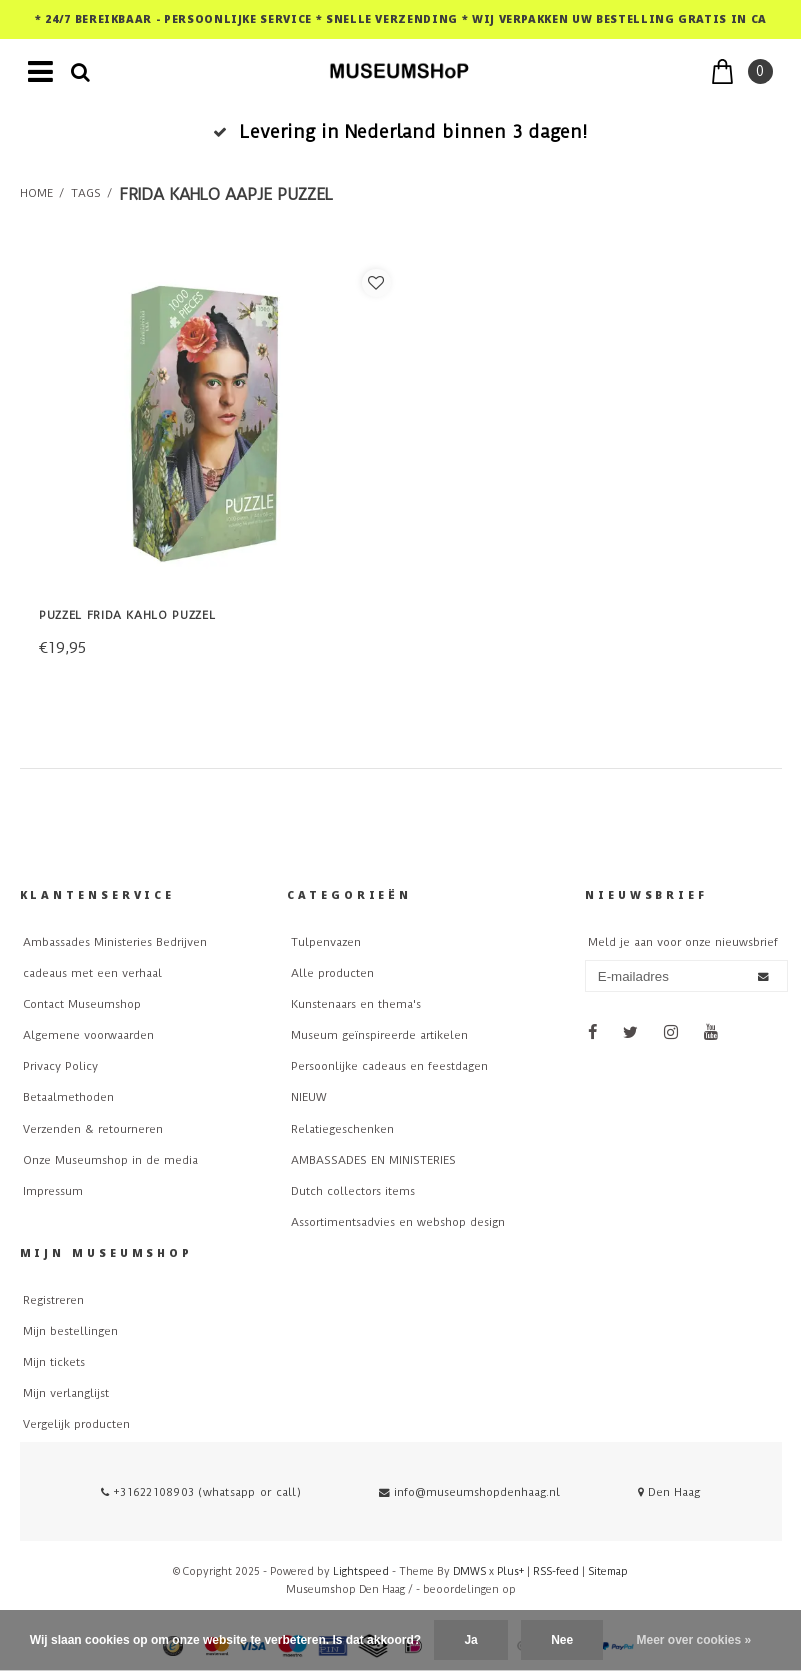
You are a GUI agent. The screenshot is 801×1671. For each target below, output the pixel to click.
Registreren (53, 1300)
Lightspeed (361, 1571)
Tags (86, 193)
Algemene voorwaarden (88, 1035)
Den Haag (669, 1492)
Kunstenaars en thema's (356, 1004)
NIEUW (309, 1097)
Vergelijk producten (76, 1424)
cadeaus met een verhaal (92, 973)
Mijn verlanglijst (66, 1393)
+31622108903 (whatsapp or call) (201, 1492)
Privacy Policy (60, 1066)
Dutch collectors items (353, 1191)
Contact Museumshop (82, 1004)
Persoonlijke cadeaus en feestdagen (389, 1066)
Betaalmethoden (68, 1097)
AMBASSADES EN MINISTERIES (373, 1160)
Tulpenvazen (326, 942)
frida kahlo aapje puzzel (226, 194)
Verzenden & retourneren (93, 1129)
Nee (562, 1640)
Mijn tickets (54, 1362)
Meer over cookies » (694, 1640)
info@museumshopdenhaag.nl (469, 1492)
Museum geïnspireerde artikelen (379, 1035)
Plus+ (510, 1571)
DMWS (469, 1571)
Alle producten (332, 973)
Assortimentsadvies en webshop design (398, 1222)
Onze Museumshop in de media (110, 1160)
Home (36, 193)
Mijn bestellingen (70, 1331)
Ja (470, 1640)
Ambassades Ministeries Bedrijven (115, 942)
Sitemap (608, 1571)
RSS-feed (556, 1571)
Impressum (53, 1191)
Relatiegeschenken (342, 1129)
